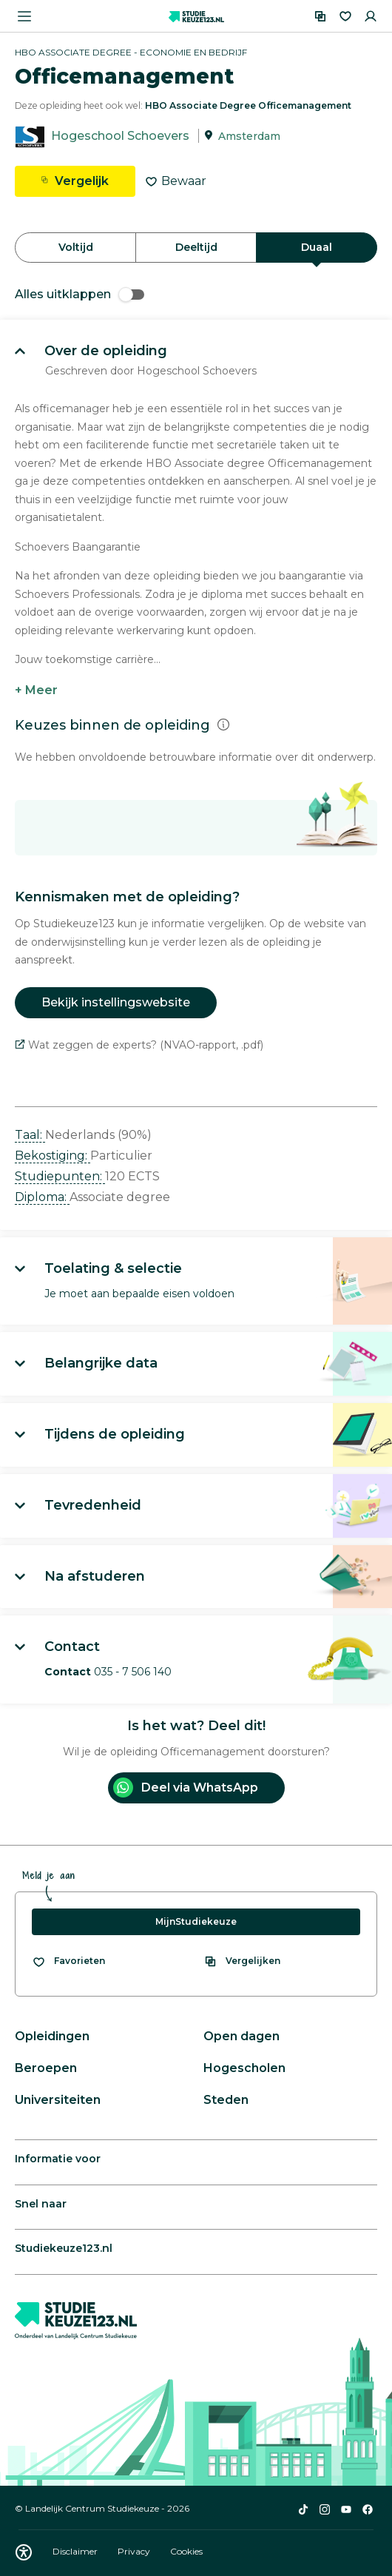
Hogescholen (244, 2068)
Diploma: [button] (42, 1197)
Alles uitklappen (79, 294)
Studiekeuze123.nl (63, 2248)
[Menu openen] (24, 16)
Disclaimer (76, 2551)
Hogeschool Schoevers (120, 136)
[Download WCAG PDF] (24, 2552)
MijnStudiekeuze (196, 1921)
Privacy (135, 2551)
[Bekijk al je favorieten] (68, 1961)
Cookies (186, 2551)
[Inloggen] (370, 16)
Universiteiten (58, 2100)
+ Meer (36, 690)
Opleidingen (52, 2036)
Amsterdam (249, 136)
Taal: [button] (30, 1135)
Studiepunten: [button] (60, 1176)
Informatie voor (58, 2158)
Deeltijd (196, 247)
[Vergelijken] (320, 16)
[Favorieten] (345, 16)
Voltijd (75, 247)
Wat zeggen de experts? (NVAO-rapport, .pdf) (139, 1045)
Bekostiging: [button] (52, 1156)
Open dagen (241, 2036)
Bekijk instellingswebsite (115, 1002)
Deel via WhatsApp (185, 1788)
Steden (226, 2100)
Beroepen (46, 2068)
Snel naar (41, 2203)
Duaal (316, 247)
